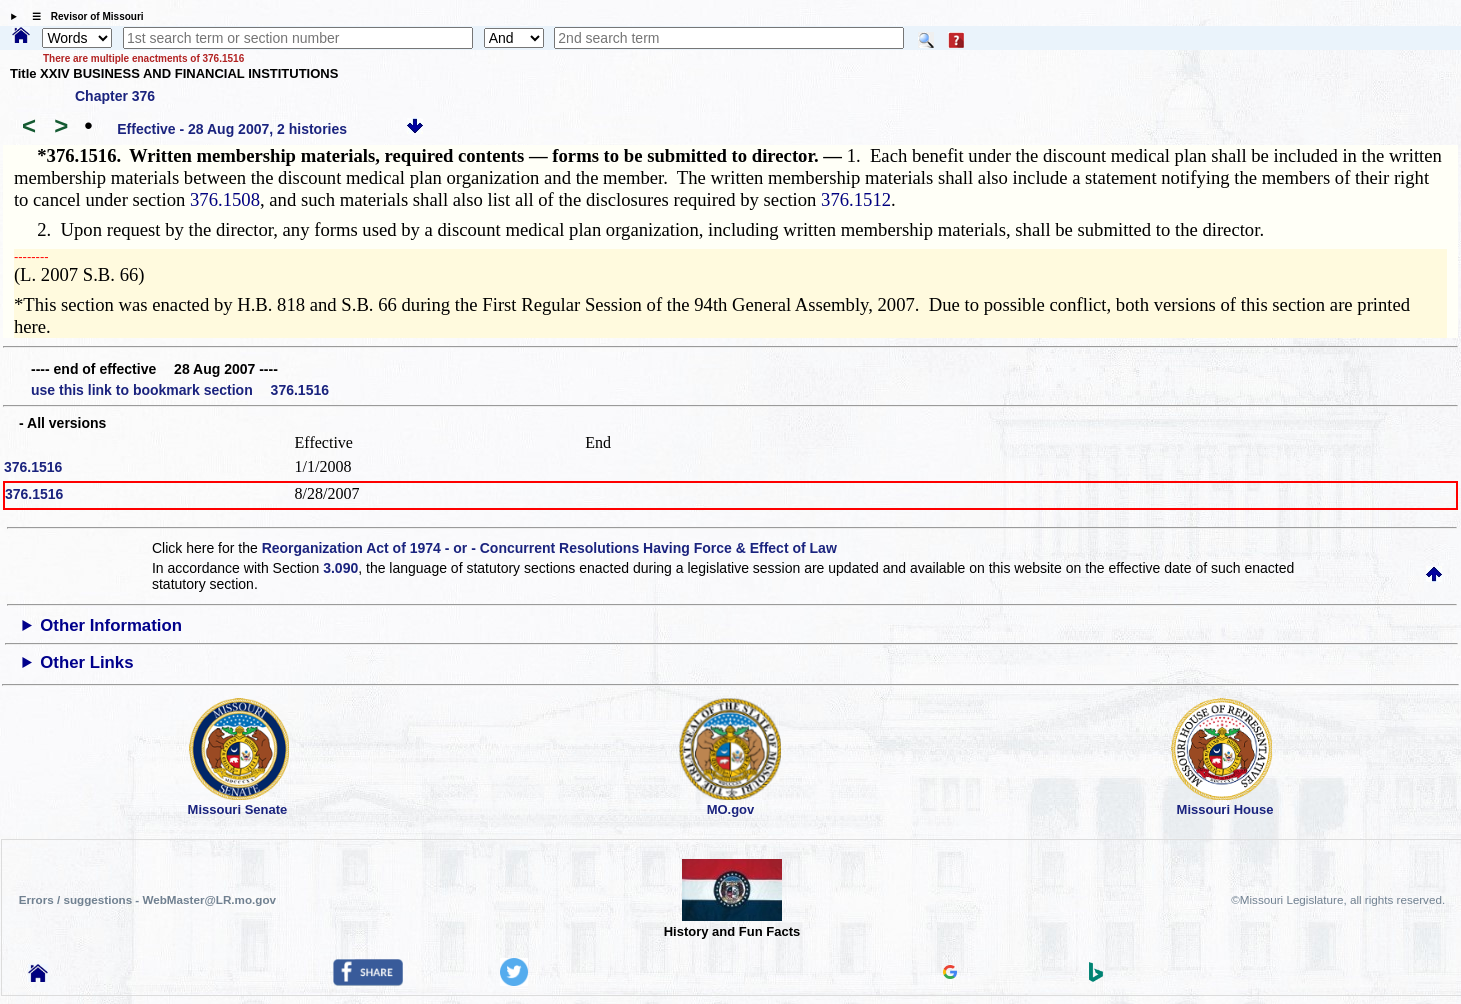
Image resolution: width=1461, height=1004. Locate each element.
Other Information (111, 625)
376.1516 (33, 467)
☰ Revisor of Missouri (83, 16)
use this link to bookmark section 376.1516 (180, 390)
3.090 (340, 568)
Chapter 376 (115, 96)
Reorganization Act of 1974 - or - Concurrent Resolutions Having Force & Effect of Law (549, 548)
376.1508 (225, 199)
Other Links (86, 662)
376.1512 (856, 199)
